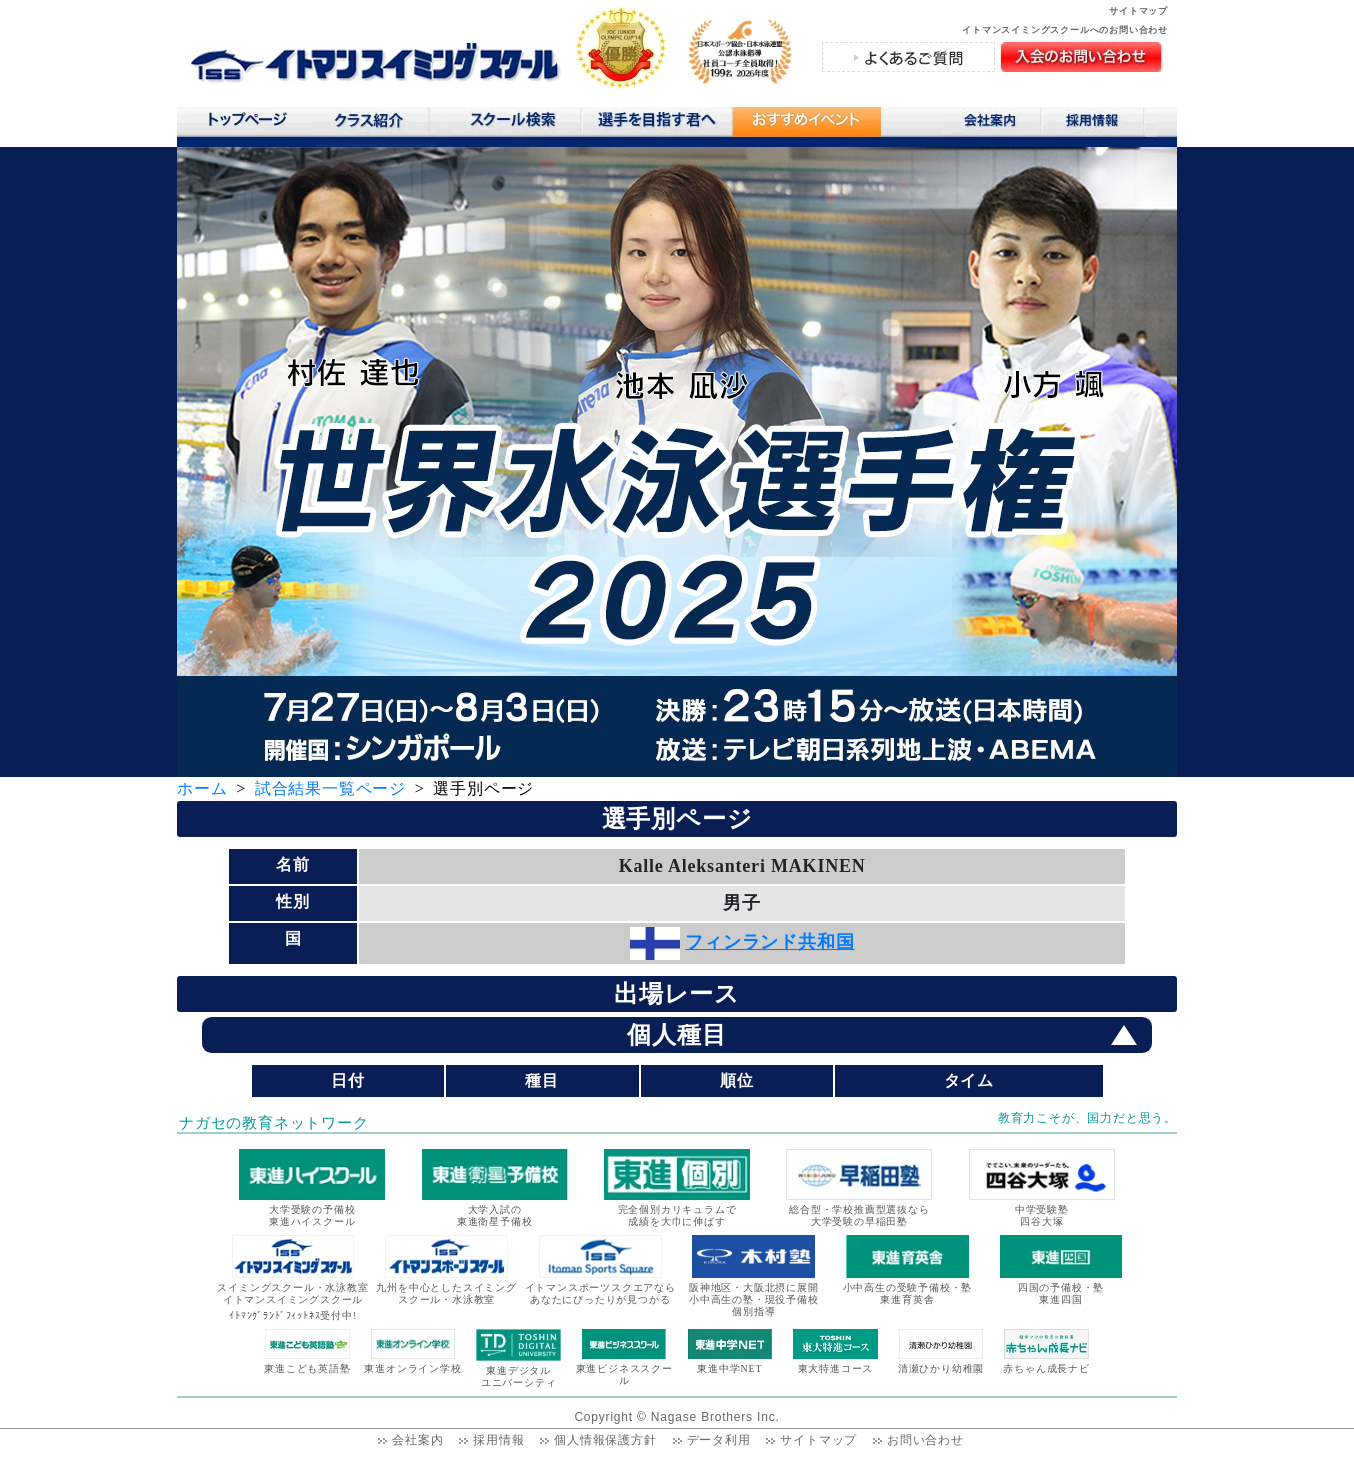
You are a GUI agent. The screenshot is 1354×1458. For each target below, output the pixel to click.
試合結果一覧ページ (330, 788)
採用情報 (1099, 124)
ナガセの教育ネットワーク (274, 1123)
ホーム (202, 788)
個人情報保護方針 (605, 1440)
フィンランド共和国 (769, 942)
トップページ (246, 124)
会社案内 (992, 124)
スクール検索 (516, 124)
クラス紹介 (376, 126)
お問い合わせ (925, 1440)
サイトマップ (1138, 11)
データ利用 (719, 1440)
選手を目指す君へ (656, 124)
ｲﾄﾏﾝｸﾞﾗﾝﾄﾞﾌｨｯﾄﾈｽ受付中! (293, 1315)
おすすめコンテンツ (806, 126)
